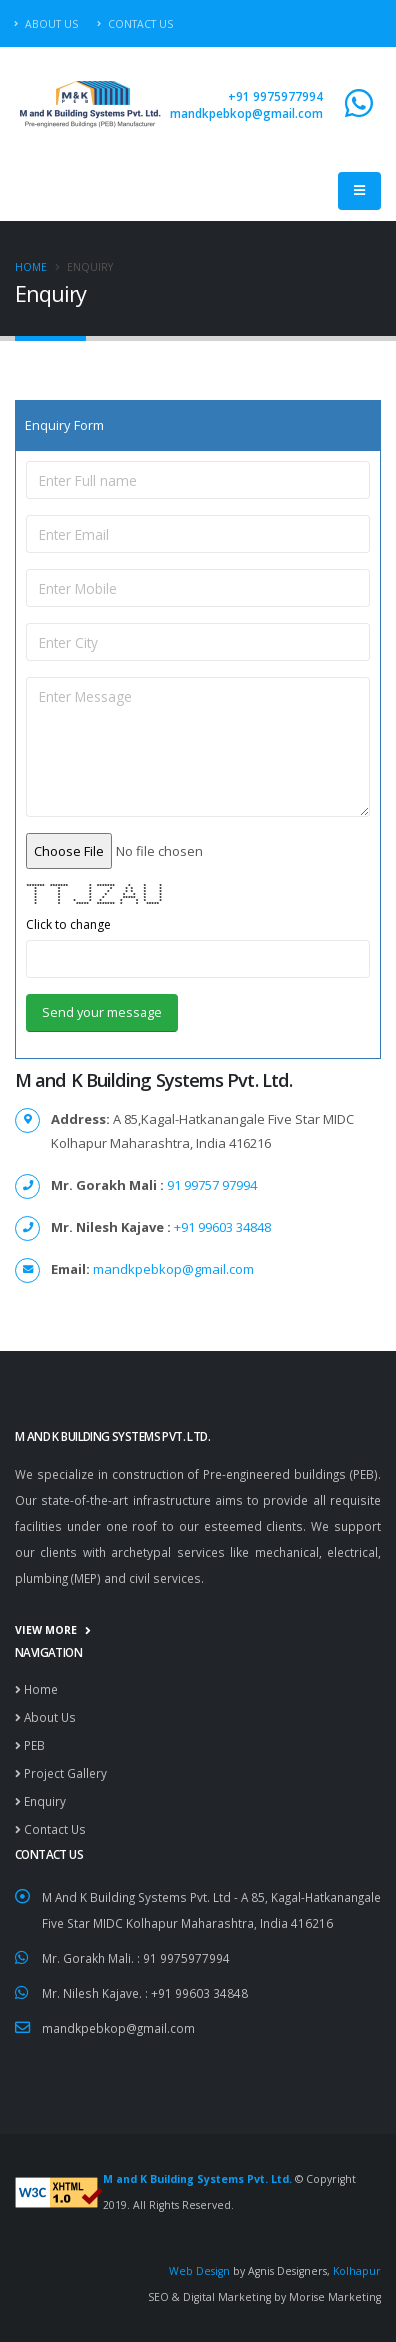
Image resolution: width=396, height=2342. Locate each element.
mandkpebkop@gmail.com (246, 113)
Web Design (201, 2271)
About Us (46, 24)
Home (31, 267)
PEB (30, 1745)
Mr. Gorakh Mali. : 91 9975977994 (136, 1958)
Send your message (102, 1012)
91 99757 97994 (210, 1185)
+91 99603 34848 (221, 1227)
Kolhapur (357, 2271)
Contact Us (135, 24)
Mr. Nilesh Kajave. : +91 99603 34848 (145, 1993)
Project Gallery (61, 1773)
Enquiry (40, 1801)
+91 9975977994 (275, 96)
